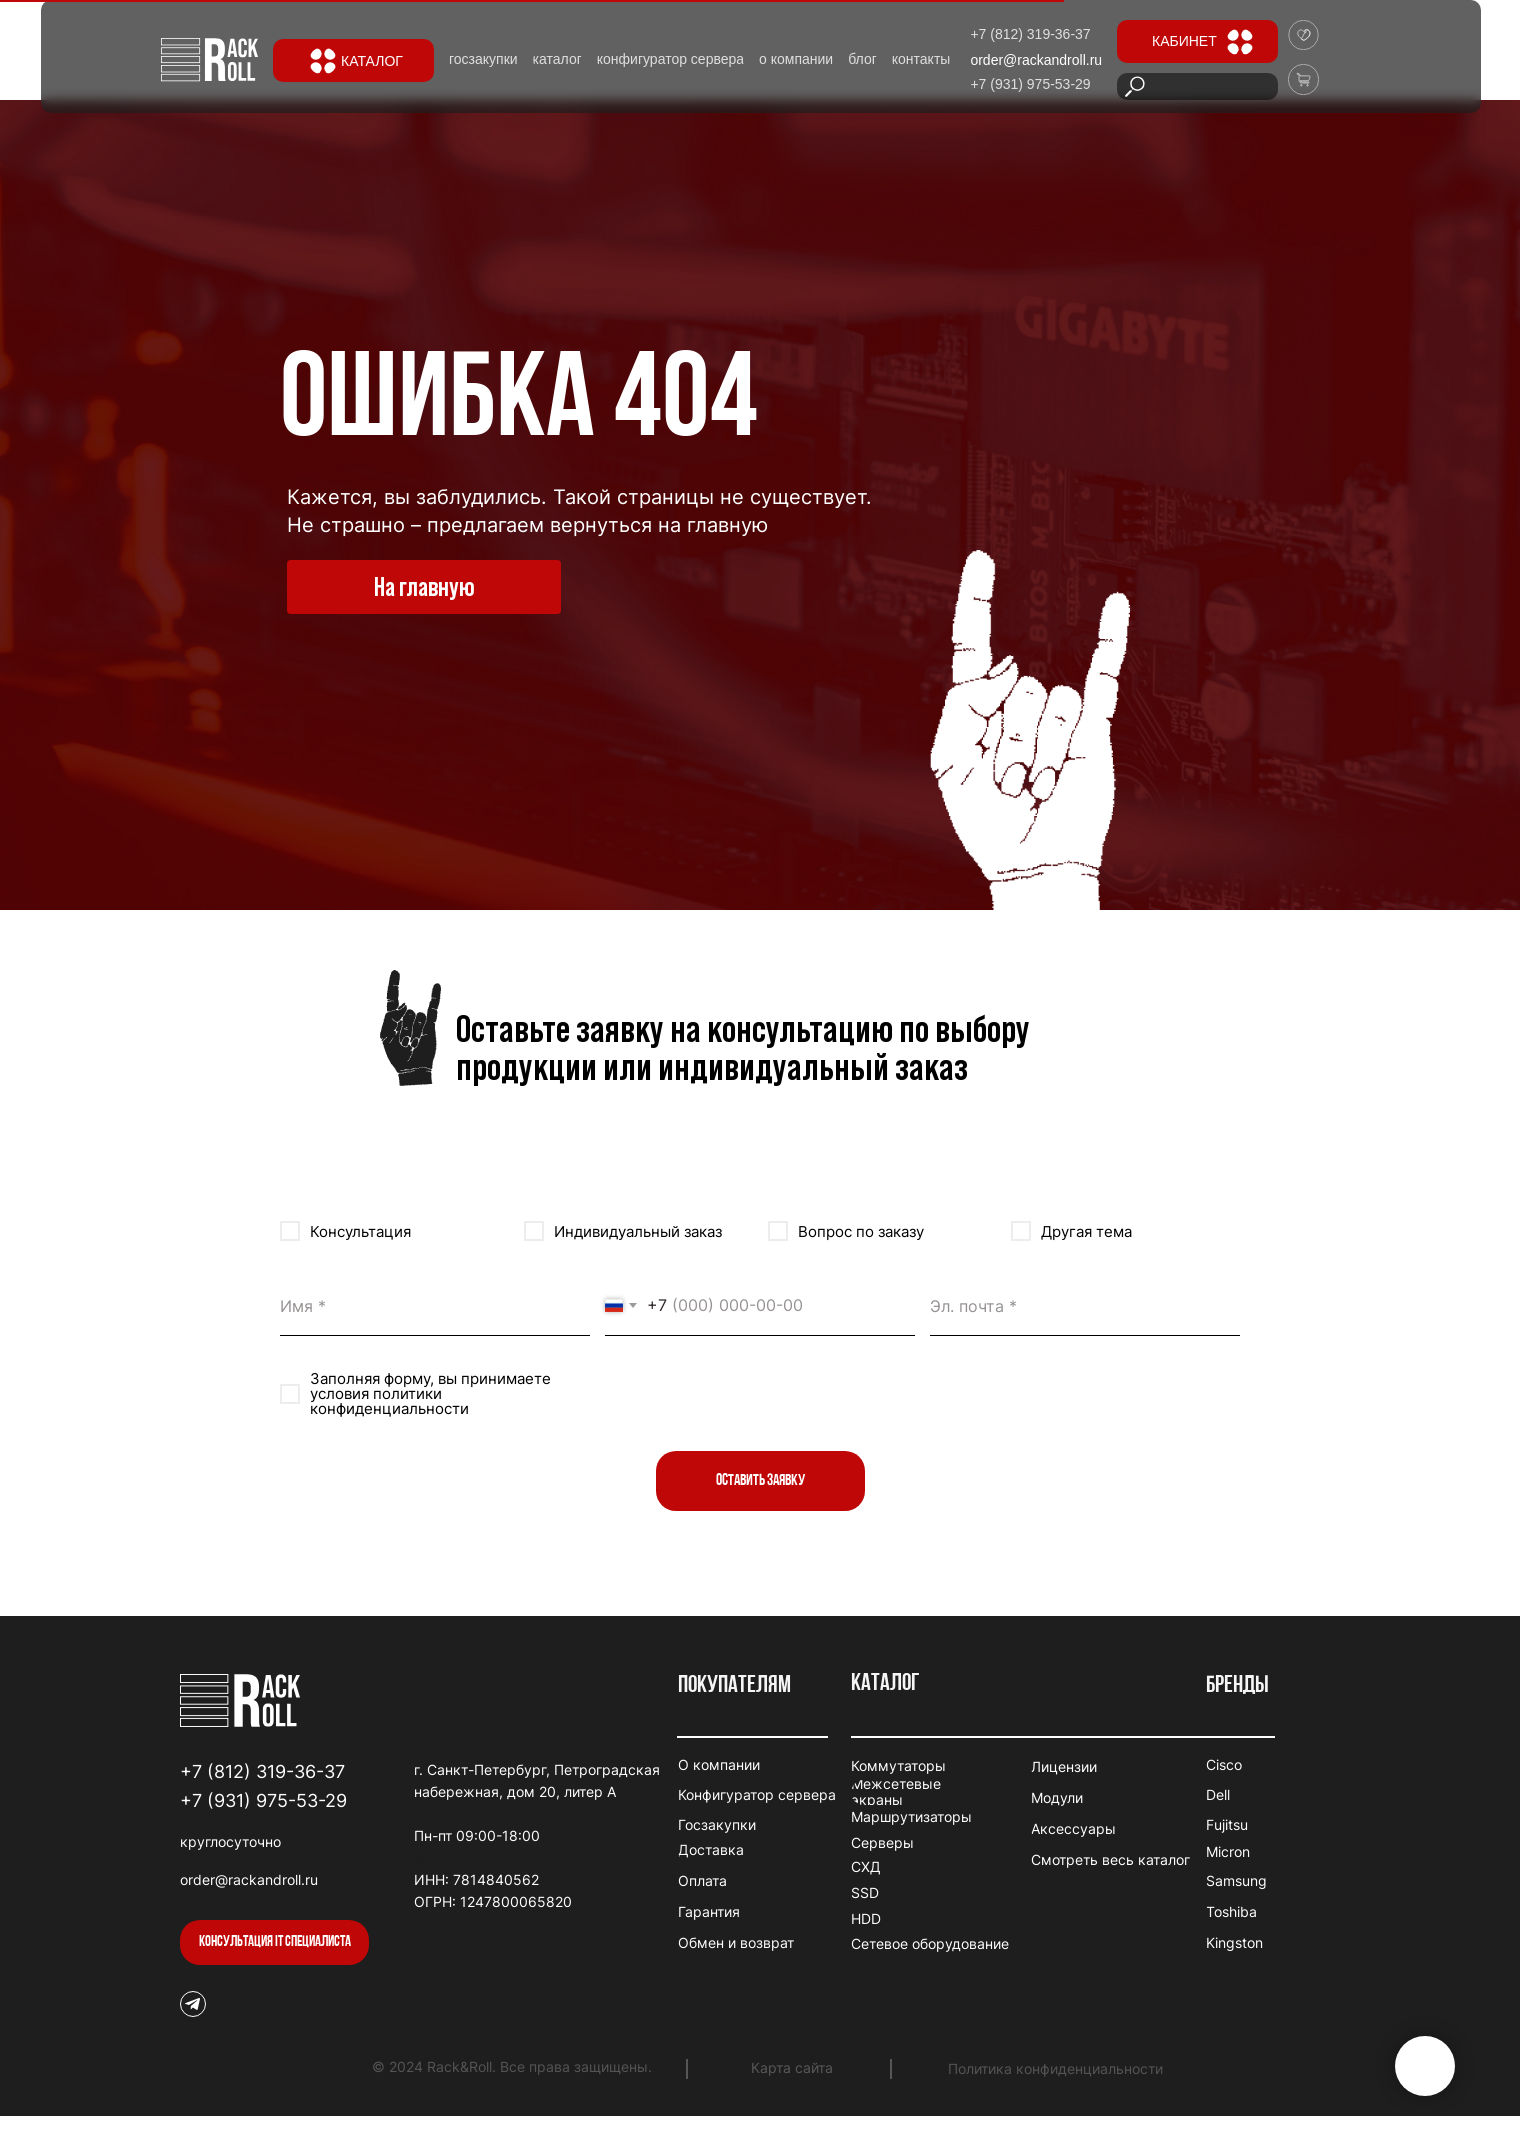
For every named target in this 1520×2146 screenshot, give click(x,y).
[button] (274, 1942)
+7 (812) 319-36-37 (262, 1771)
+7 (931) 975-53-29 (263, 1800)
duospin (440, 1813)
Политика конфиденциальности (1055, 2068)
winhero (439, 1857)
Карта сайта (792, 2067)
